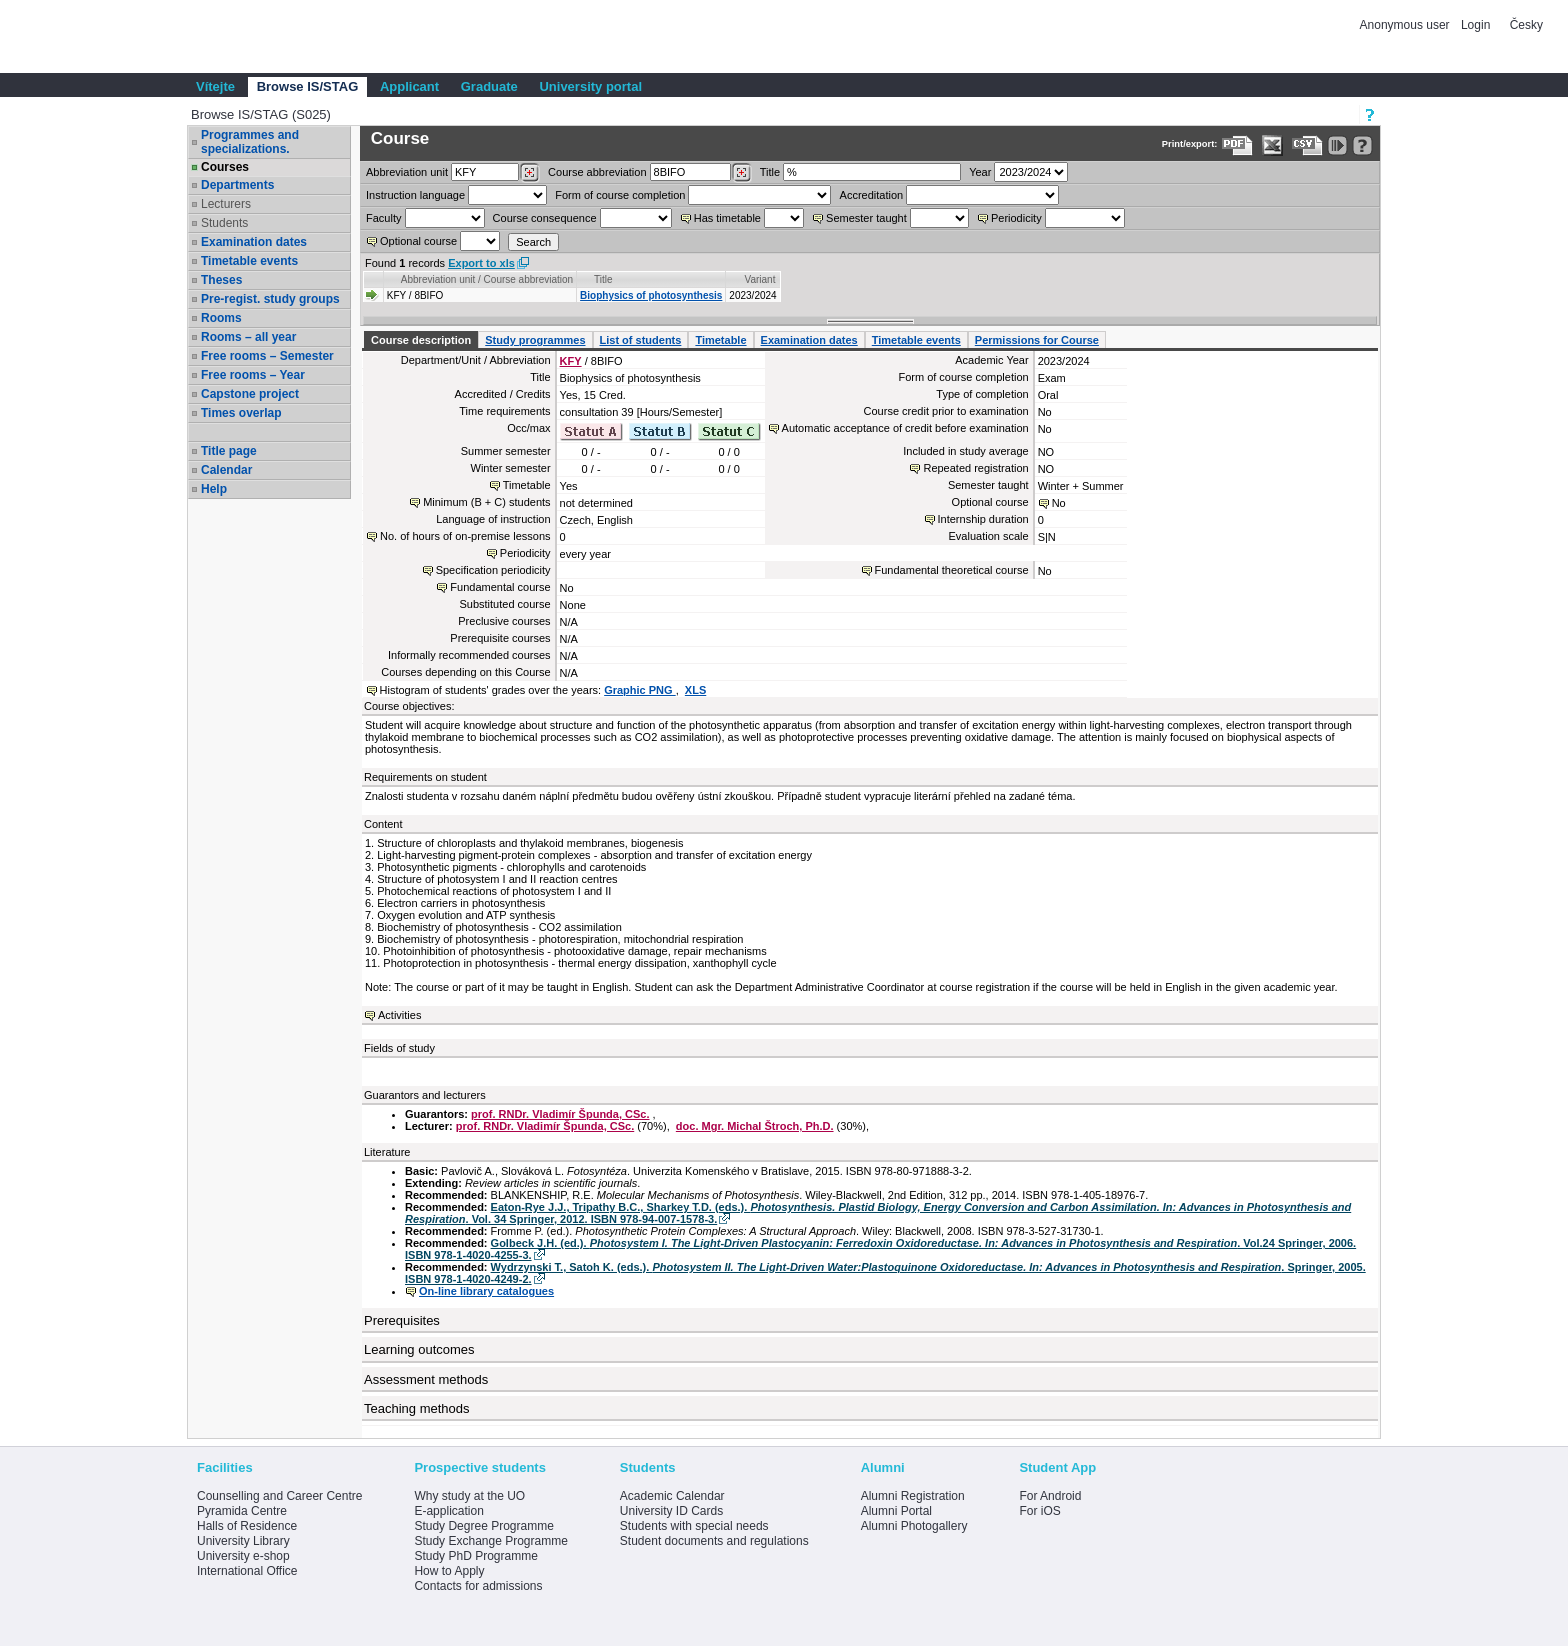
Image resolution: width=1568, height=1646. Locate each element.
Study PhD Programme (475, 1556)
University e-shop (243, 1556)
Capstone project (250, 394)
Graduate (489, 86)
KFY (571, 361)
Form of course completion (620, 195)
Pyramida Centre (242, 1511)
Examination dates (254, 242)
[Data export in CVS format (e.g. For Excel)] (1307, 145)
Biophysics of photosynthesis (651, 295)
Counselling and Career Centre (279, 1496)
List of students (641, 340)
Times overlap (241, 413)
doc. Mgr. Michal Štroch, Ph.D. (755, 1126)
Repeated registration (975, 468)
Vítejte (215, 86)
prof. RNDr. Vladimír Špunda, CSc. (560, 1114)
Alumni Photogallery (914, 1526)
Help (214, 489)
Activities (399, 1015)
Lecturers (226, 204)
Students (224, 223)
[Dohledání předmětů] (741, 173)
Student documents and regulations (714, 1541)
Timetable (720, 340)
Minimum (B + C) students (486, 502)
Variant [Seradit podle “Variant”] (760, 279)
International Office (247, 1571)
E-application (448, 1511)
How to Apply (449, 1571)
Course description (421, 340)
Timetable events (249, 261)
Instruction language (415, 195)
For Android (1050, 1496)
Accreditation (872, 195)
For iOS (1039, 1511)
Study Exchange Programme (490, 1541)
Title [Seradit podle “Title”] (603, 279)
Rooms (221, 318)
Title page (229, 451)
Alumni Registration (913, 1496)
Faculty (383, 218)
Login (1475, 25)
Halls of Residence (247, 1526)
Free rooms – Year (253, 375)
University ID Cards (671, 1511)
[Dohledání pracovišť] (529, 173)
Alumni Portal (896, 1511)
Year (980, 172)
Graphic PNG (640, 690)
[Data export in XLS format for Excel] (1272, 145)
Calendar (226, 470)
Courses (225, 167)
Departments (237, 185)
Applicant (409, 86)
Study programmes (535, 340)
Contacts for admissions (478, 1586)
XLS (695, 690)
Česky (1526, 25)
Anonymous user (1406, 25)
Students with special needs (694, 1526)
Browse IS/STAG (308, 86)
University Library (243, 1541)
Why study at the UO (469, 1496)
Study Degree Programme (483, 1526)
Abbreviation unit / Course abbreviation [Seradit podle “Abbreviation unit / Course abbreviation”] (487, 279)
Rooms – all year (248, 337)
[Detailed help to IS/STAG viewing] (1362, 145)
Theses (221, 280)
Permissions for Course (1037, 340)
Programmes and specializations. (250, 142)
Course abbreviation (597, 172)
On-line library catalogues (486, 1291)
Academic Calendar (672, 1496)
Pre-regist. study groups (270, 299)
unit (407, 172)
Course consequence (545, 218)
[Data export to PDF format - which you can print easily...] (1237, 145)
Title (770, 172)
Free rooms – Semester (267, 356)
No (1059, 503)
